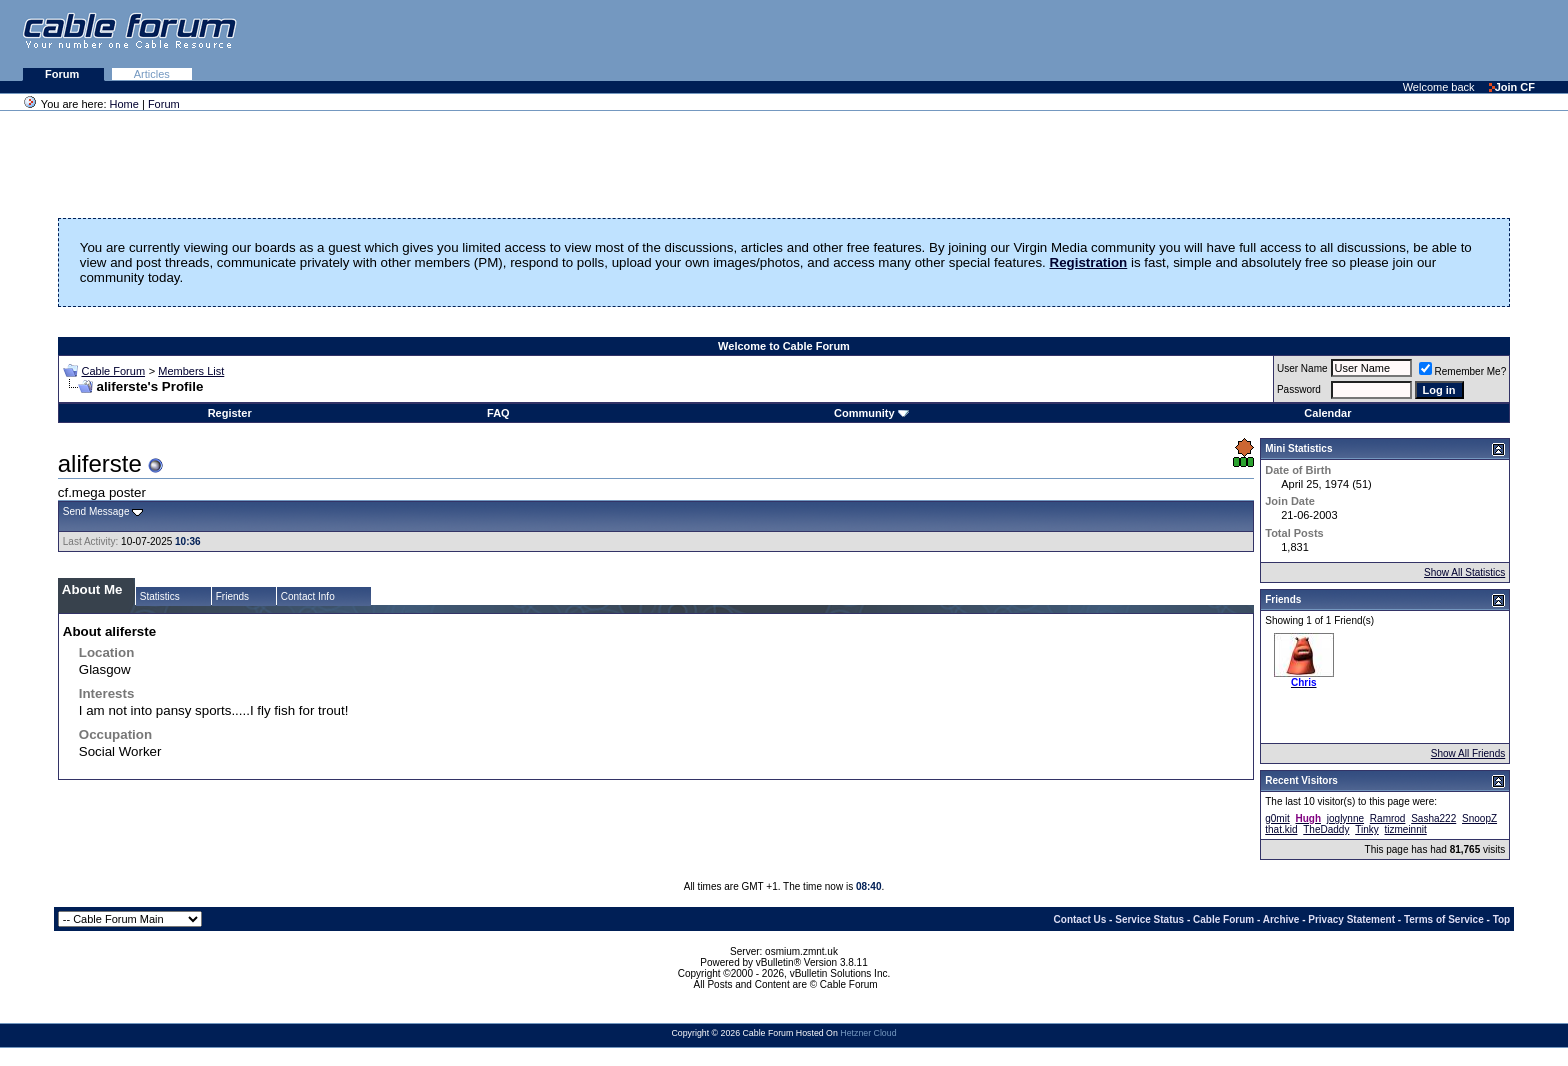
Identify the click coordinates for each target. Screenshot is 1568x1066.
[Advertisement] (1324, 40)
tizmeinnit (1406, 829)
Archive (1281, 919)
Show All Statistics (1464, 572)
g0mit (1277, 818)
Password (1299, 389)
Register (230, 413)
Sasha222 (1433, 818)
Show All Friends (1468, 753)
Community (871, 413)
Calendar (1327, 413)
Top (1502, 919)
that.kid (1281, 829)
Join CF (1512, 87)
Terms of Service (1444, 919)
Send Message (96, 511)
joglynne (1345, 818)
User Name (1302, 368)
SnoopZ (1479, 818)
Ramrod (1388, 818)
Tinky (1367, 829)
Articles (152, 74)
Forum (63, 74)
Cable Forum (113, 371)
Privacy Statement (1351, 919)
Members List (191, 371)
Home (124, 104)
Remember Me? (1463, 371)
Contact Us (1080, 919)
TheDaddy (1326, 829)
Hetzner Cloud (868, 1033)
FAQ (498, 413)
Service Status (1149, 919)
